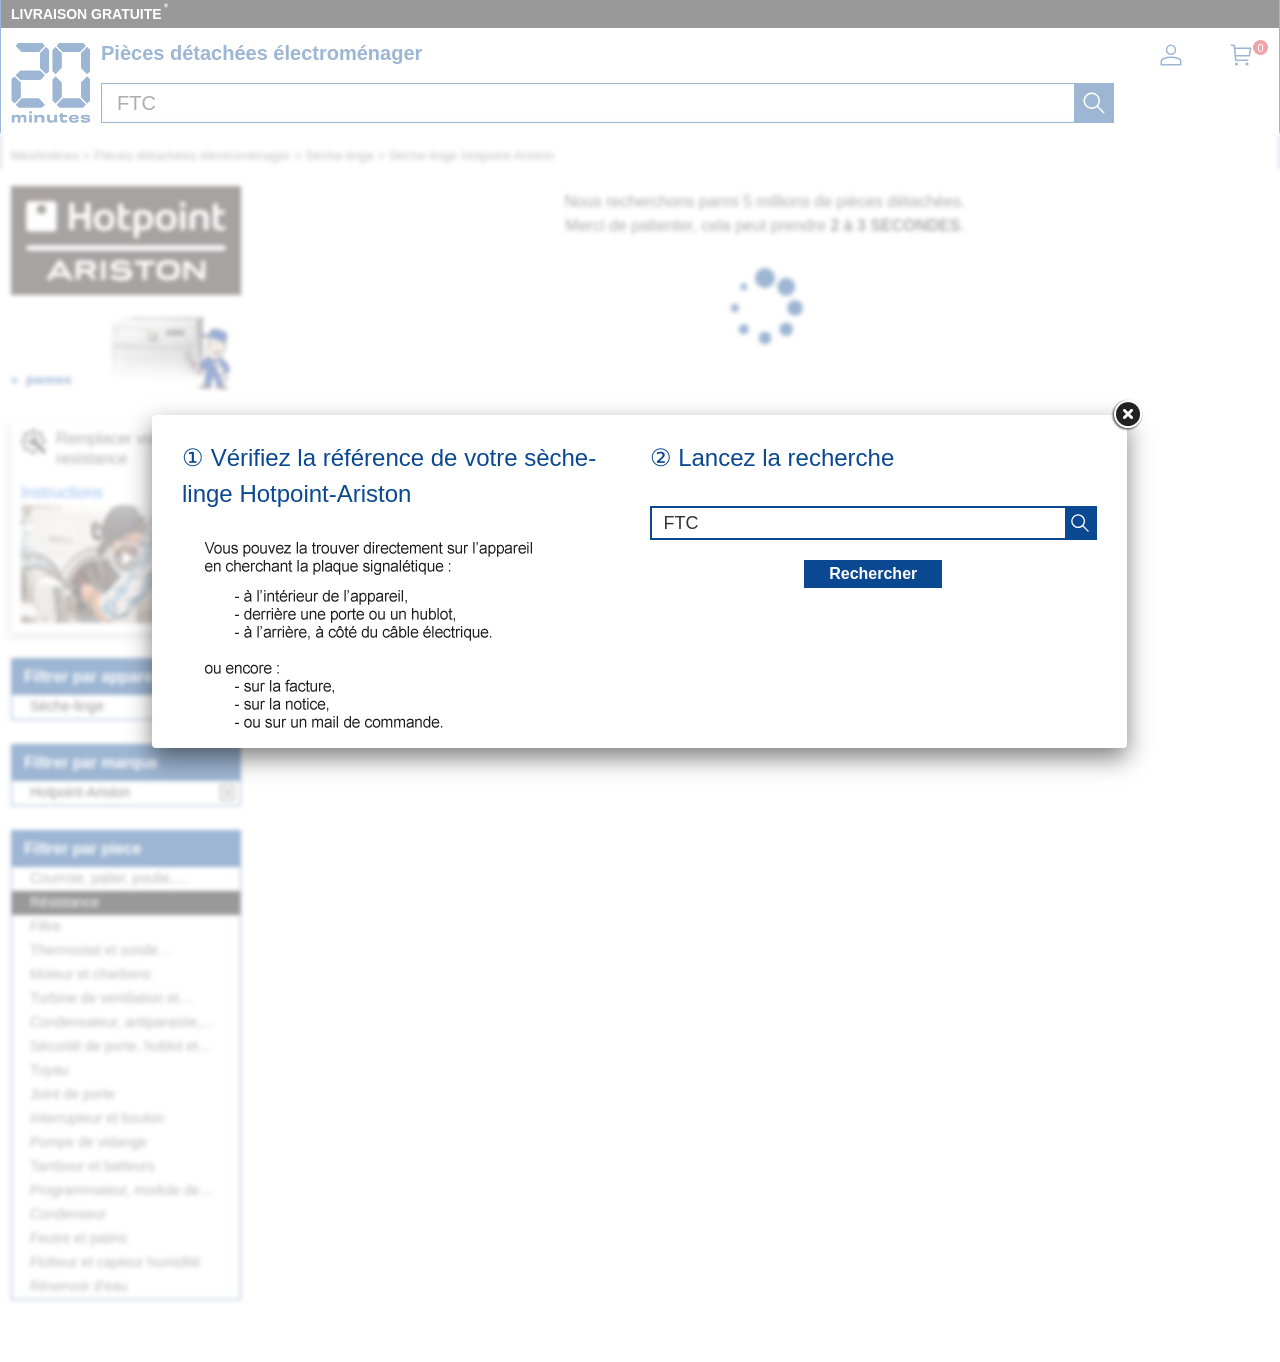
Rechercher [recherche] (873, 573)
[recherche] (1080, 523)
